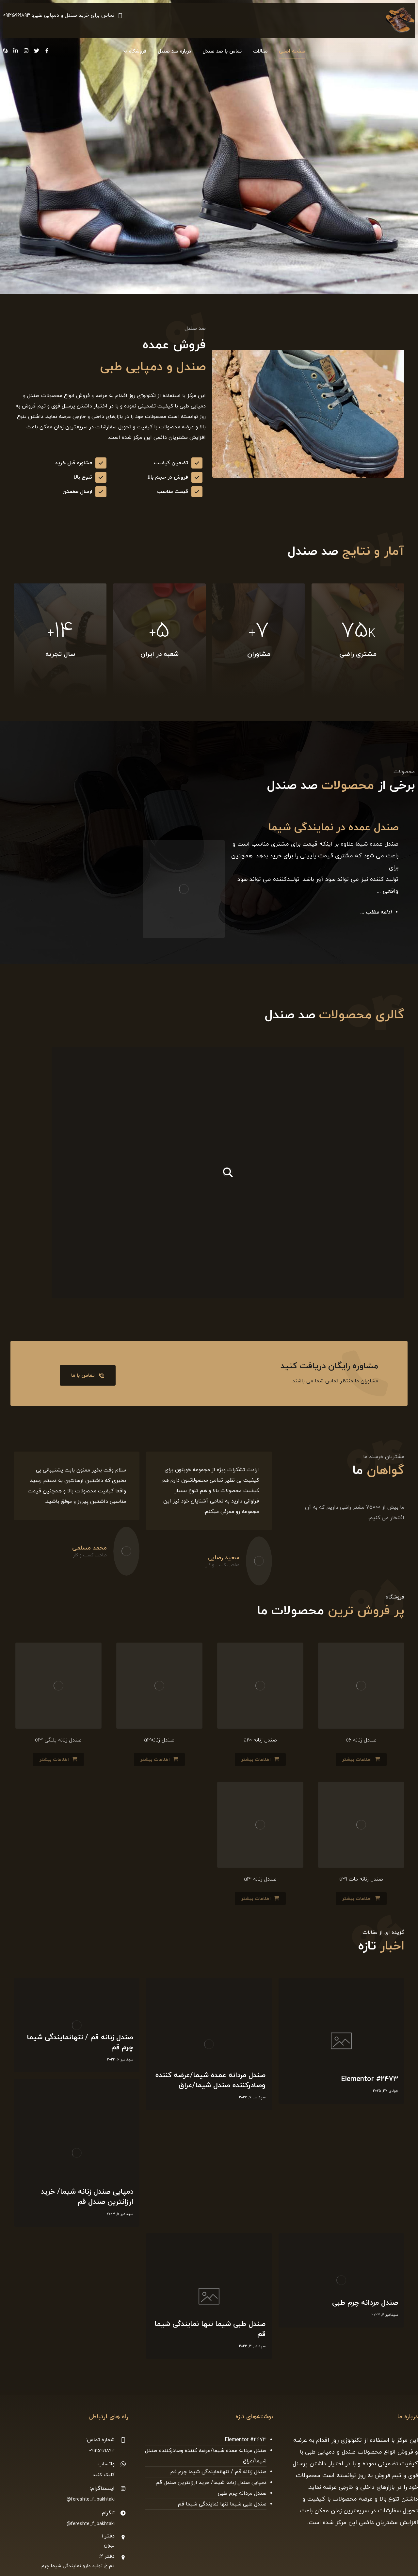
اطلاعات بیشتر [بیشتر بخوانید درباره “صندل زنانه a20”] (256, 1760)
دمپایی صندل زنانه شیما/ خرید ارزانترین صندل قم (210, 2482)
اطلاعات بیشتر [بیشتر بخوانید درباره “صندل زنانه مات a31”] (357, 1899)
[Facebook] (47, 50)
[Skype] (5, 50)
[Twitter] (36, 50)
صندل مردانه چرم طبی (242, 2493)
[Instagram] (26, 50)
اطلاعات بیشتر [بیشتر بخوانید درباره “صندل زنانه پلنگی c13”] (54, 1760)
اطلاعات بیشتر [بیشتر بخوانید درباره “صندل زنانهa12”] (155, 1760)
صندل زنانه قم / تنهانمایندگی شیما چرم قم (218, 2471)
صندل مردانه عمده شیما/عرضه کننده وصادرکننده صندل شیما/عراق (205, 2456)
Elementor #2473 (245, 2439)
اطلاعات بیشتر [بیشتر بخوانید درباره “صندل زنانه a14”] (256, 1899)
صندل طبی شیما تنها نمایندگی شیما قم (222, 2504)
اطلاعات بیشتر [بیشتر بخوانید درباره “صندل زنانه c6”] (357, 1760)
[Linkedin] (15, 50)
